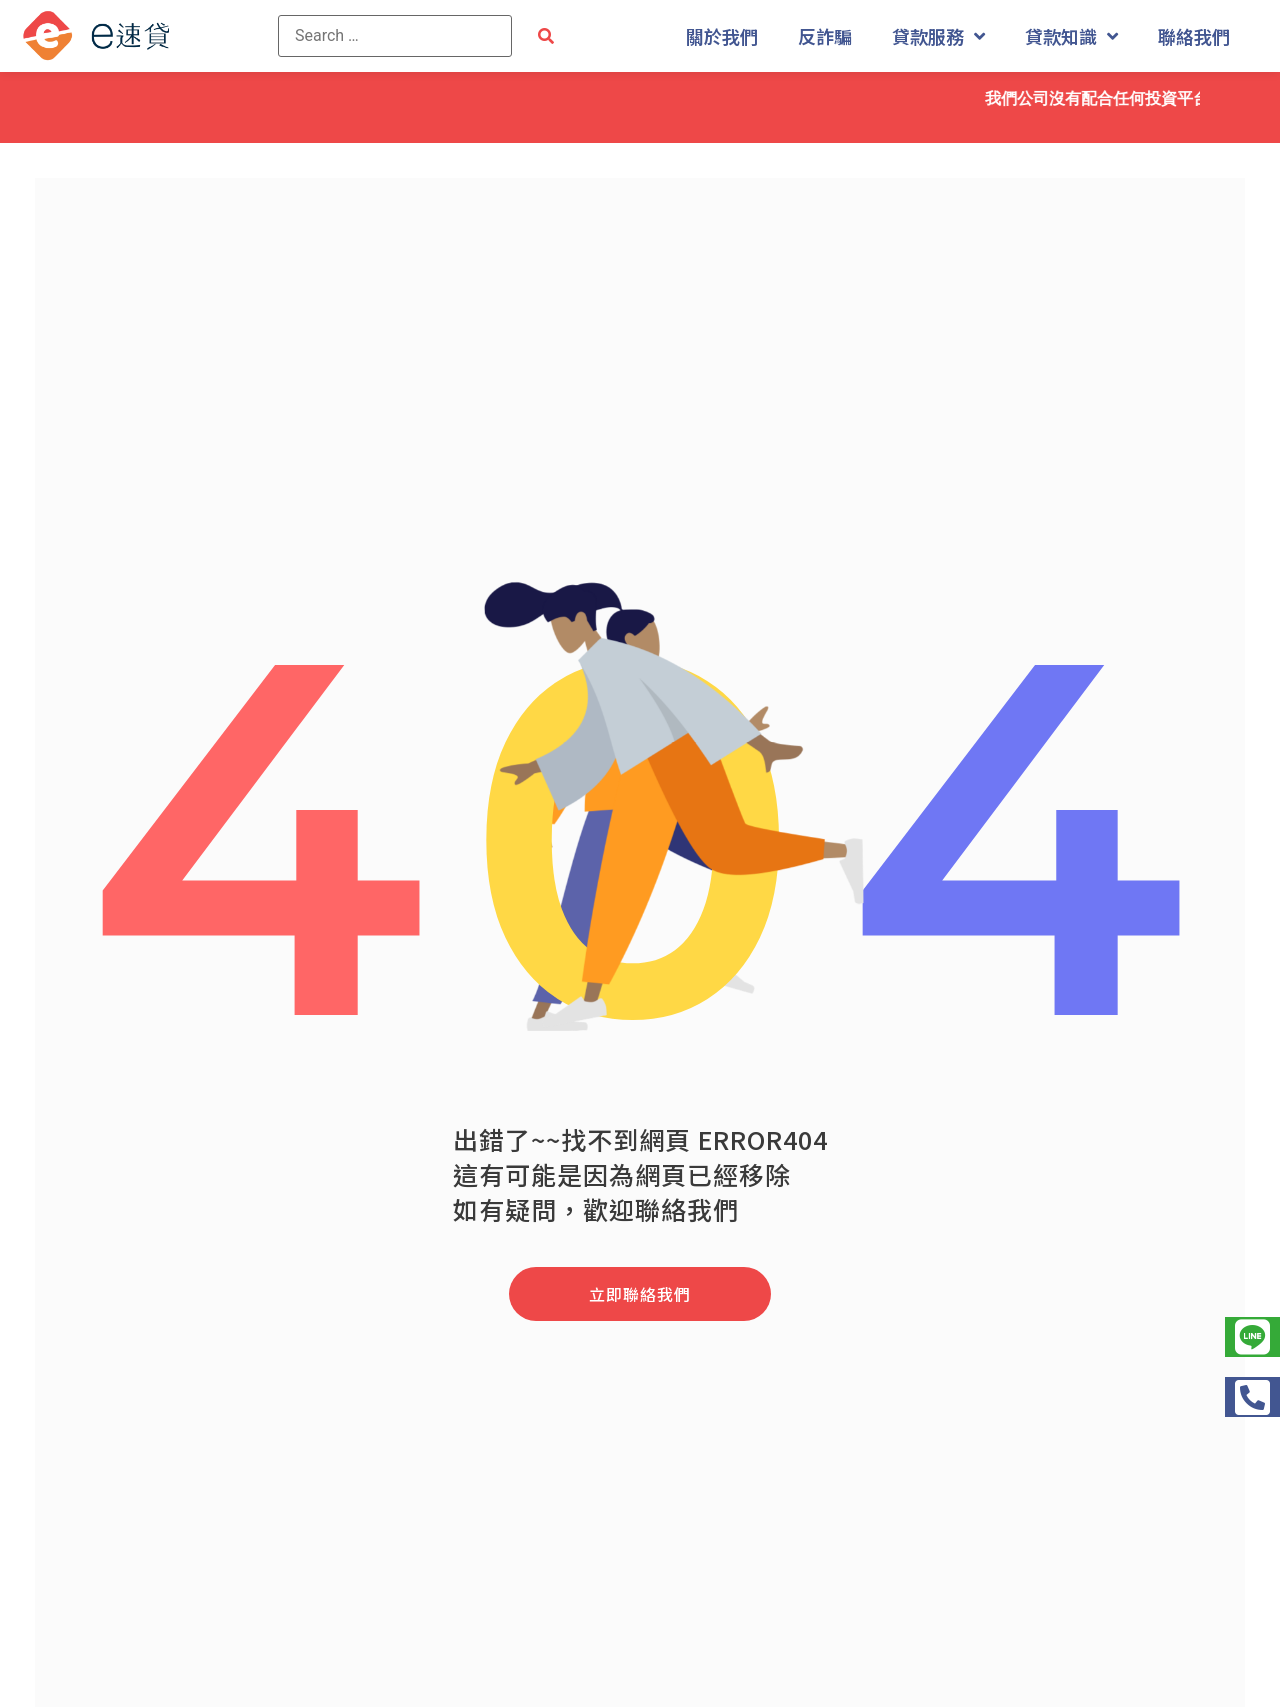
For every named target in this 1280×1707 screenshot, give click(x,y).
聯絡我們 (1194, 36)
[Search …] (395, 36)
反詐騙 (825, 36)
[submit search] (546, 36)
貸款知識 (1071, 36)
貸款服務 (938, 36)
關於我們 (722, 36)
